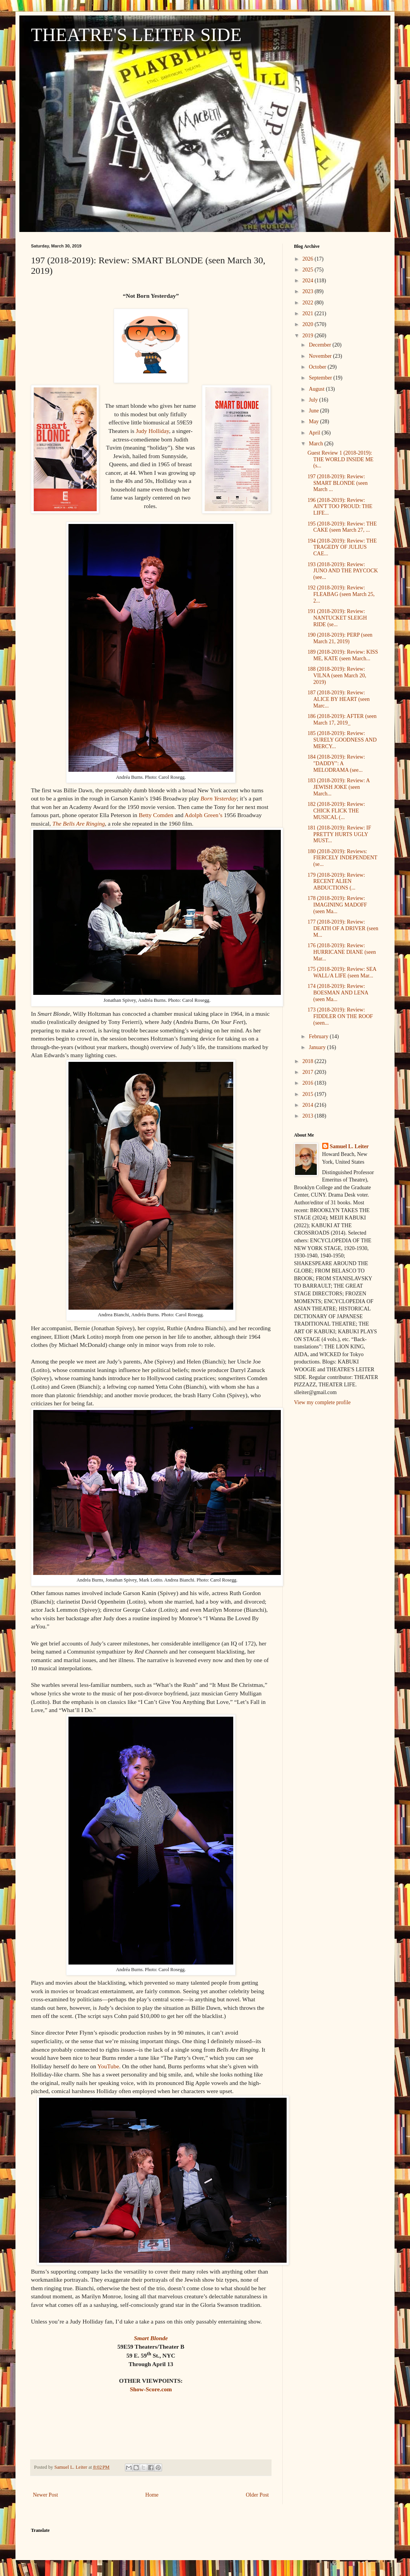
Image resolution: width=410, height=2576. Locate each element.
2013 (308, 1116)
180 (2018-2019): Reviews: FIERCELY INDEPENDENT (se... (342, 857)
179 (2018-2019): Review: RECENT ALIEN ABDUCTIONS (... (336, 881)
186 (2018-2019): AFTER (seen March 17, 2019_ (342, 719)
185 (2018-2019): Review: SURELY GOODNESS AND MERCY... (342, 739)
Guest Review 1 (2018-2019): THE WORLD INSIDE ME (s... (341, 459)
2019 (308, 335)
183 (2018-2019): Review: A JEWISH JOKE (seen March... (339, 787)
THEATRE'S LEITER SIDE (136, 34)
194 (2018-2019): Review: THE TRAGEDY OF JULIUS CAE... (342, 547)
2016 (308, 1083)
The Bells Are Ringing (79, 823)
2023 (308, 291)
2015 (308, 1094)
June (314, 411)
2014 (308, 1105)
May (314, 421)
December (320, 345)
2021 (308, 313)
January (318, 1047)
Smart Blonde (151, 2338)
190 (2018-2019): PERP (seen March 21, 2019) (340, 638)
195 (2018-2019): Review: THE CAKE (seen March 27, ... (342, 527)
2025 (308, 270)
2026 (308, 259)
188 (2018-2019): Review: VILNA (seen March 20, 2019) (337, 675)
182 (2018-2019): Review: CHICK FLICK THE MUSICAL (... (336, 810)
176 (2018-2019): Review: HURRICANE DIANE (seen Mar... (342, 952)
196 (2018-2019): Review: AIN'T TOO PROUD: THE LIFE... (340, 506)
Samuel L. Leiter (349, 1146)
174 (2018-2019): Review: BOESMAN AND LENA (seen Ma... (338, 992)
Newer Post (45, 2495)
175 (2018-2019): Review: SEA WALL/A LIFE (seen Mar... (342, 972)
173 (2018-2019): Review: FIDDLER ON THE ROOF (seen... (340, 1016)
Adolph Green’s (203, 815)
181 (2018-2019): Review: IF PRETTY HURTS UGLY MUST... (339, 834)
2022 (308, 303)
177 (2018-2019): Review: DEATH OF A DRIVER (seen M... (343, 928)
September (321, 378)
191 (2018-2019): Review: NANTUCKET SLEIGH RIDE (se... (337, 617)
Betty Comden (156, 815)
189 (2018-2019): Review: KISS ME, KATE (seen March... (343, 655)
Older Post (257, 2495)
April (315, 433)
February (319, 1036)
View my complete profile (322, 1402)
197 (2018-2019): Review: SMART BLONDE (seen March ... (337, 483)
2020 (308, 324)
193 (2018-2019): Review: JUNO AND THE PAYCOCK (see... (343, 571)
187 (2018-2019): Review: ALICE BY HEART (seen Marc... (339, 699)
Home (152, 2495)
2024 (308, 280)
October (318, 367)
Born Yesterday (219, 798)
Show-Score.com (151, 2389)
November (321, 356)
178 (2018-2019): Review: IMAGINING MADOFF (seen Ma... (337, 904)
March (316, 444)
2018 (308, 1061)
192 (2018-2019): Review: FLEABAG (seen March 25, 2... (341, 594)
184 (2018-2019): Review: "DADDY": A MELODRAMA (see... (336, 763)
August (317, 389)
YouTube (108, 2066)
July (314, 400)
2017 (308, 1072)
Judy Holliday (152, 431)
